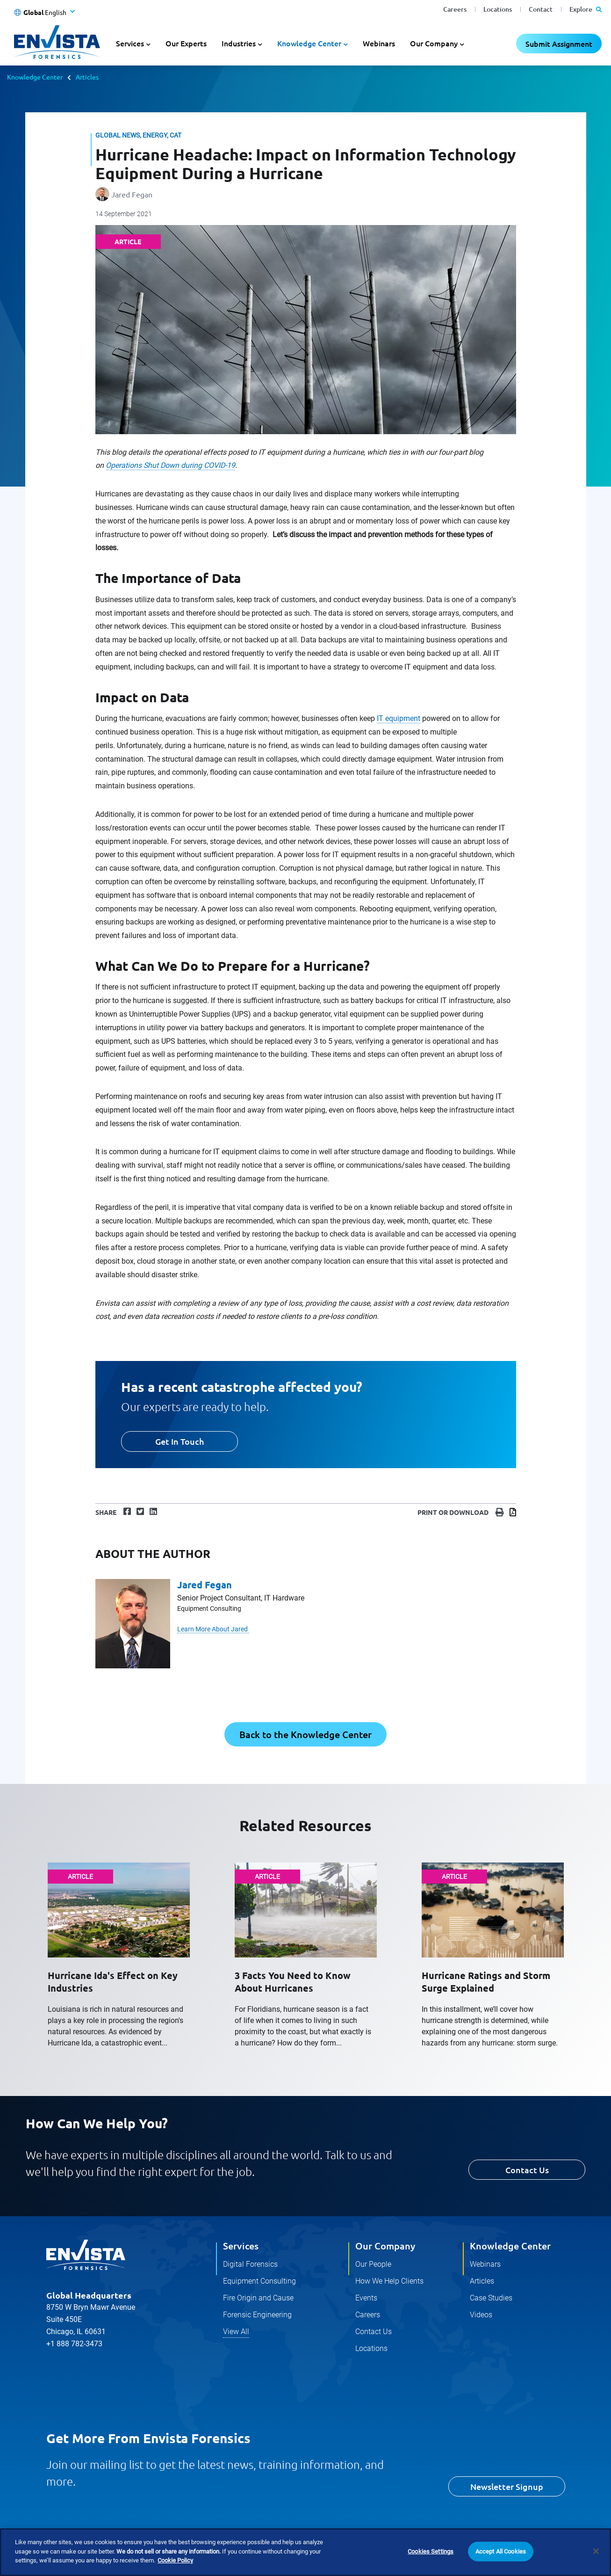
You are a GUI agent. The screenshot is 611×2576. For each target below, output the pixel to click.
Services (241, 2246)
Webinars (379, 43)
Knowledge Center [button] (309, 43)
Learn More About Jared (213, 1629)
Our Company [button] (434, 43)
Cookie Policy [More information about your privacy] (175, 2560)
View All (236, 2331)
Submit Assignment (558, 43)
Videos (481, 2314)
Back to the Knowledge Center (305, 1734)
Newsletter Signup (506, 2486)
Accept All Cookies (500, 2551)
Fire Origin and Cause (258, 2297)
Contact (541, 9)
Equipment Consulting (259, 2281)
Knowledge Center (35, 77)
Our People (373, 2264)
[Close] (596, 2551)
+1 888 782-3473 (74, 2343)
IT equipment (398, 718)
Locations (497, 9)
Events (366, 2297)
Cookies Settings (430, 2551)
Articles (87, 77)
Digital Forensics (250, 2264)
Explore (585, 9)
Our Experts (186, 43)
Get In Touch (179, 1441)
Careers (455, 9)
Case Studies (491, 2297)
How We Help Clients (389, 2281)
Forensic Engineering (257, 2314)
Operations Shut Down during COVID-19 (170, 465)
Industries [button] (239, 43)
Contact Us (527, 2169)
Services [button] (130, 43)
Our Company (385, 2246)
